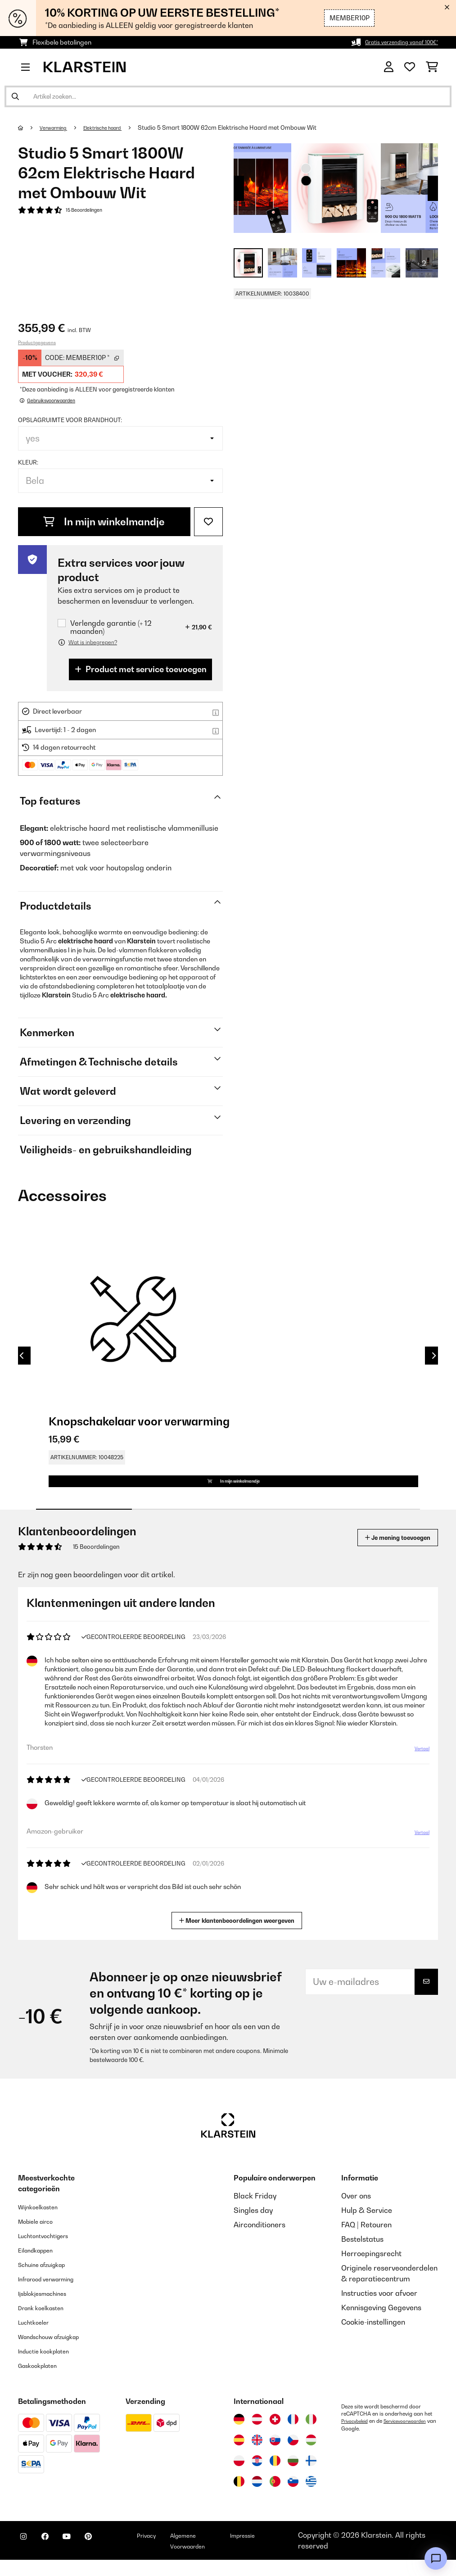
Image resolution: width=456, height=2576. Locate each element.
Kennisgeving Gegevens (381, 2323)
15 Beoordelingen (89, 210)
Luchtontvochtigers (50, 2251)
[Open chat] (435, 2558)
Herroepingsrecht (371, 2269)
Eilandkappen (41, 2266)
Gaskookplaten (43, 2381)
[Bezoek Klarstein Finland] (311, 2476)
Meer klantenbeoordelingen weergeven (239, 1935)
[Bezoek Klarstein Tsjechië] (293, 2456)
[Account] (388, 67)
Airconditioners (259, 2240)
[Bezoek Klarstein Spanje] (239, 2456)
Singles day (253, 2226)
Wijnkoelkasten (44, 2222)
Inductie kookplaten (51, 2366)
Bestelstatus (362, 2255)
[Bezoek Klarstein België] (239, 2497)
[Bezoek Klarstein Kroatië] (257, 2476)
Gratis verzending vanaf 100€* (393, 42)
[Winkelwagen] (432, 67)
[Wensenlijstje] (409, 67)
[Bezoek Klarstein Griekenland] (311, 2497)
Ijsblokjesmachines (50, 2309)
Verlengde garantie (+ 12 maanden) (111, 627)
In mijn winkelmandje (104, 522)
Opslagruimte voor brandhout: (70, 419)
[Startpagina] (29, 127)
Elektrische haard (116, 127)
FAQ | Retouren (366, 2240)
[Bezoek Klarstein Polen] (239, 2476)
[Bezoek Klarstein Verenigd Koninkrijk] (257, 2456)
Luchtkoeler (38, 2338)
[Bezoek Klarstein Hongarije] (311, 2456)
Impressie (282, 2551)
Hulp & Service (366, 2226)
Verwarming (58, 127)
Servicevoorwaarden (367, 2444)
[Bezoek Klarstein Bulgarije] (293, 2476)
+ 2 (421, 263)
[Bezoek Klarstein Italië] (311, 2435)
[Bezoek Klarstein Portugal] (275, 2497)
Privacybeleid (357, 2437)
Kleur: (28, 462)
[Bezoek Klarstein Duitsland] (239, 2435)
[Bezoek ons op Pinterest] (113, 2557)
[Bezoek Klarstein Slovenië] (293, 2497)
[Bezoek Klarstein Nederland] (257, 2497)
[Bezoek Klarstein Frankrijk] (293, 2435)
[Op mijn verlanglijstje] (208, 521)
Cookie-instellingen (373, 2338)
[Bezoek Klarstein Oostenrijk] (257, 2435)
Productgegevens (37, 342)
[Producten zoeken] (228, 96)
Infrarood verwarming (55, 2294)
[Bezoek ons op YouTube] (85, 2557)
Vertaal (418, 1776)
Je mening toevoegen (384, 1553)
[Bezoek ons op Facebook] (56, 2557)
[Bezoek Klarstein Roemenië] (275, 2476)
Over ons (356, 2211)
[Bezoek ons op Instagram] (27, 2557)
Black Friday (255, 2211)
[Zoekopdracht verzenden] (15, 96)
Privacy (178, 2551)
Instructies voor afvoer (379, 2309)
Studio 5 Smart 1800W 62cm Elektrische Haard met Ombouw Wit (247, 127)
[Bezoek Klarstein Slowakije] (275, 2456)
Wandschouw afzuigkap (59, 2352)
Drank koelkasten (47, 2323)
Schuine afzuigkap (49, 2280)
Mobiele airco (41, 2237)
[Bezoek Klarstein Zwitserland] (275, 2435)
